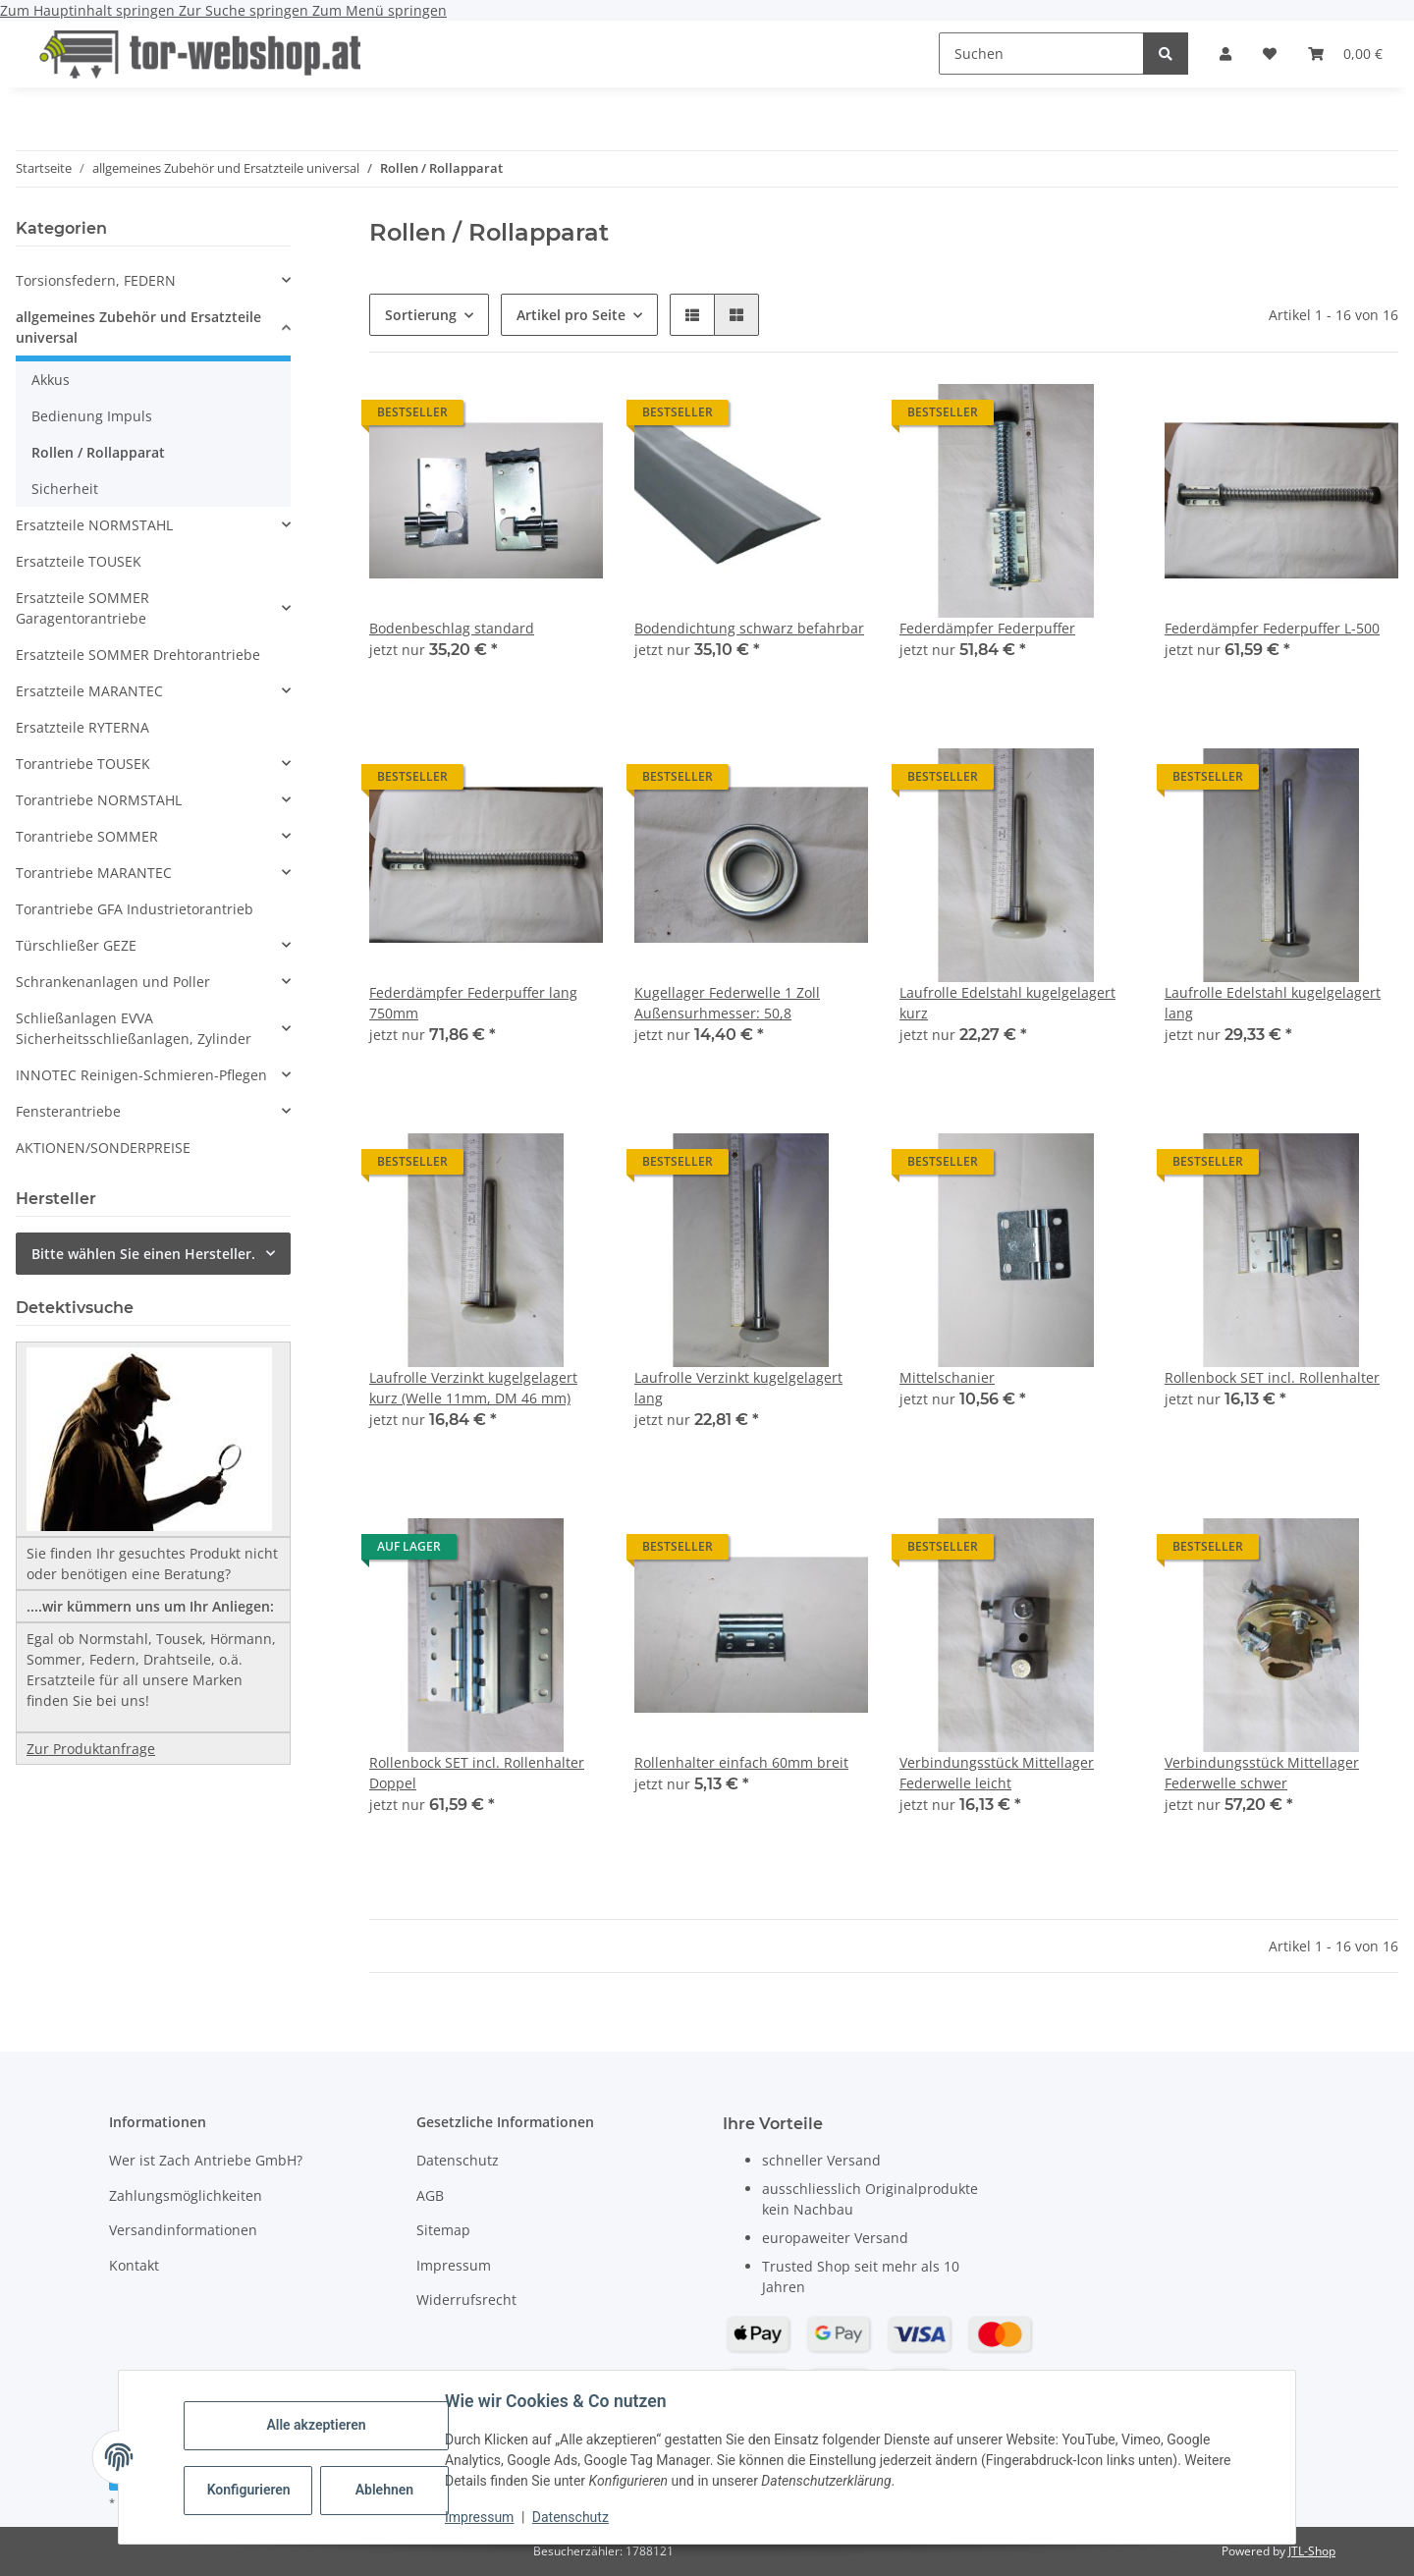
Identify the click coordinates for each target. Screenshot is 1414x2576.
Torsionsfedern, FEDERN (96, 280)
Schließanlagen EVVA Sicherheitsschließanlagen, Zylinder (133, 1028)
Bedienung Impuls (91, 416)
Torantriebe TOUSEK (83, 763)
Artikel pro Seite (571, 314)
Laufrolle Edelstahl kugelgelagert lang (1273, 1002)
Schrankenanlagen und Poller (113, 981)
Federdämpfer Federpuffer (987, 628)
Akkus (50, 379)
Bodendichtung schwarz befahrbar (749, 628)
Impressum (481, 2517)
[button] (1225, 53)
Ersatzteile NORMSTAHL (94, 525)
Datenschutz (572, 2517)
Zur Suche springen (245, 10)
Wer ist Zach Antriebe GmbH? (205, 2160)
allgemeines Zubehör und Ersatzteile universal (138, 327)
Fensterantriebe (68, 1111)
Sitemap (443, 2229)
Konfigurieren (252, 2489)
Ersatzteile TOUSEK (78, 561)
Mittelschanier (947, 1377)
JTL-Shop (1311, 2551)
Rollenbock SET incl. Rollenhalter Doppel (476, 1772)
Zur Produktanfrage (91, 1748)
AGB (430, 2195)
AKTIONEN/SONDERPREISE (103, 1147)
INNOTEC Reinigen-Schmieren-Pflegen (141, 1075)
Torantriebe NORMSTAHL (99, 800)
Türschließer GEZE (76, 945)
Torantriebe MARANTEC (94, 872)
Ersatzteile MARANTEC (89, 691)
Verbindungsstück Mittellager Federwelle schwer (1262, 1772)
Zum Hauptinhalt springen (89, 10)
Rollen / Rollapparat (98, 452)
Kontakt (134, 2265)
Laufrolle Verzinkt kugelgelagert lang (738, 1387)
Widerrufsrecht (466, 2299)
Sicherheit (64, 488)
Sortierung (421, 314)
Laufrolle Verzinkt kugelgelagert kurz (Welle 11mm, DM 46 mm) (473, 1387)
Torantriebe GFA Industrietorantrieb (134, 909)
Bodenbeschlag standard (451, 628)
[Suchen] (1041, 53)
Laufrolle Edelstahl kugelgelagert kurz (1007, 1002)
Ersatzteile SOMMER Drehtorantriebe (138, 654)
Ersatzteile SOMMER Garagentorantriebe (82, 608)
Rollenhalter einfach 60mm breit (741, 1762)
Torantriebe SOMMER (87, 836)
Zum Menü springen (379, 10)
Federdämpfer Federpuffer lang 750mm (473, 1002)
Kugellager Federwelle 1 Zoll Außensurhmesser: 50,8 (727, 1002)
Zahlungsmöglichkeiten (185, 2195)
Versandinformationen (183, 2229)
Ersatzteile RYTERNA (82, 727)
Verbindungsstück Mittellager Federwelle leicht (996, 1772)
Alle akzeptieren (317, 2425)
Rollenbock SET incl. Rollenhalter (1272, 1377)
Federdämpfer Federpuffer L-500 (1272, 628)
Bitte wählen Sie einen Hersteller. (143, 1253)
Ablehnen (386, 2489)
